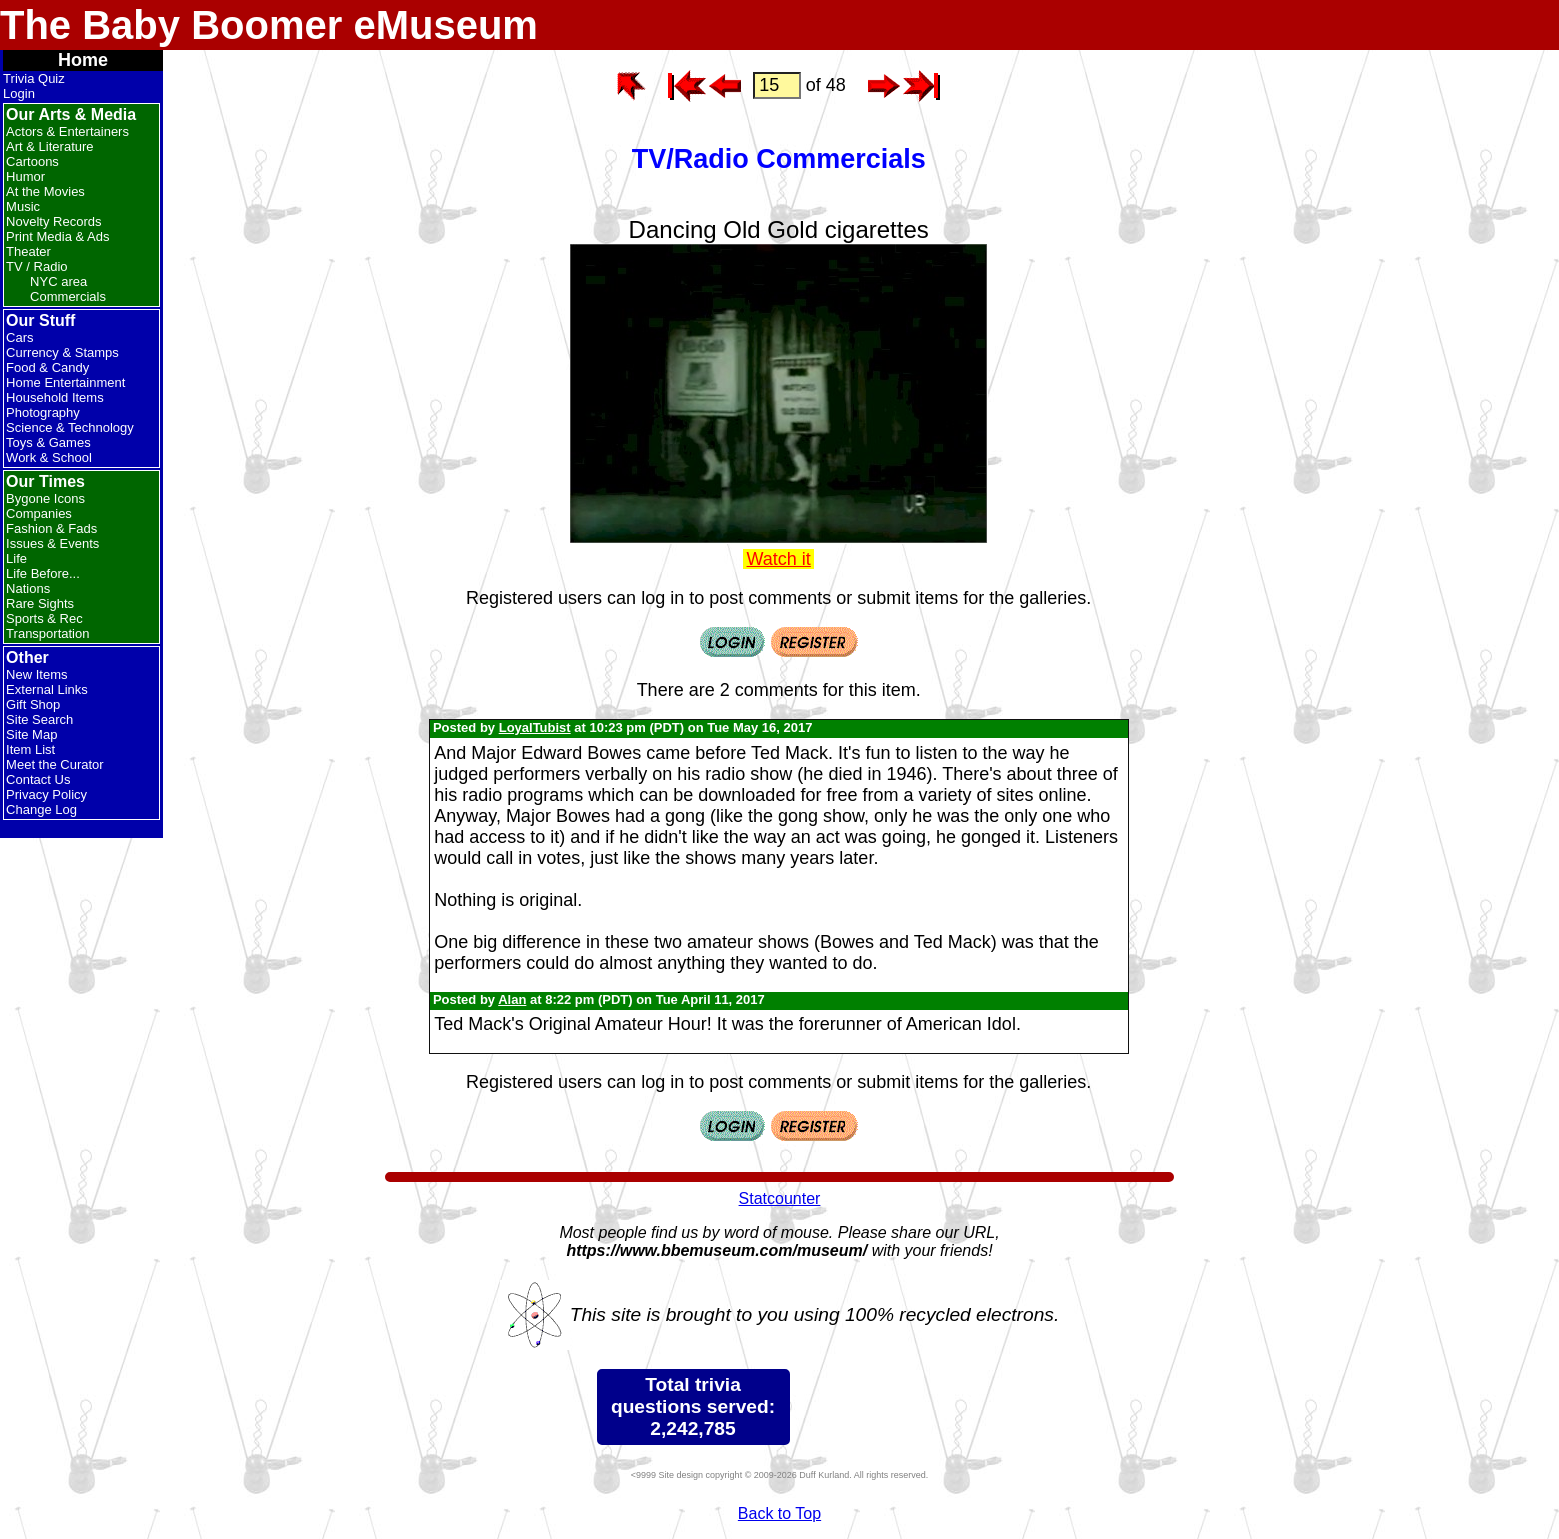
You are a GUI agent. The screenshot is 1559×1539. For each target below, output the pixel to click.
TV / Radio (36, 266)
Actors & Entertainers (67, 131)
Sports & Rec (44, 618)
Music (23, 206)
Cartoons (32, 161)
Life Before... (43, 573)
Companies (39, 513)
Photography (43, 412)
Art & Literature (49, 146)
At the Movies (45, 191)
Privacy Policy (46, 794)
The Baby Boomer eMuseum (269, 25)
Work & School (49, 457)
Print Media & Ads (57, 236)
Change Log (41, 809)
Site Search (39, 719)
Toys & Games (48, 442)
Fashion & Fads (51, 528)
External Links (47, 689)
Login (19, 93)
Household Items (55, 397)
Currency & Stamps (62, 352)
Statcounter (780, 1198)
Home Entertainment (65, 382)
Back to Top (779, 1513)
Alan (512, 999)
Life (16, 558)
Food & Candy (47, 367)
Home (83, 60)
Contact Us (38, 779)
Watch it (779, 559)
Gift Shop (33, 704)
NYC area (58, 281)
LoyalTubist (535, 727)
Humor (25, 176)
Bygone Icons (45, 498)
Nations (28, 588)
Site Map (31, 734)
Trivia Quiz (34, 78)
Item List (30, 749)
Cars (19, 337)
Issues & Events (52, 543)
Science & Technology (70, 427)
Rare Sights (40, 603)
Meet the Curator (55, 764)
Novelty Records (53, 221)
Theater (28, 251)
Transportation (47, 633)
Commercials (68, 296)
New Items (36, 674)
